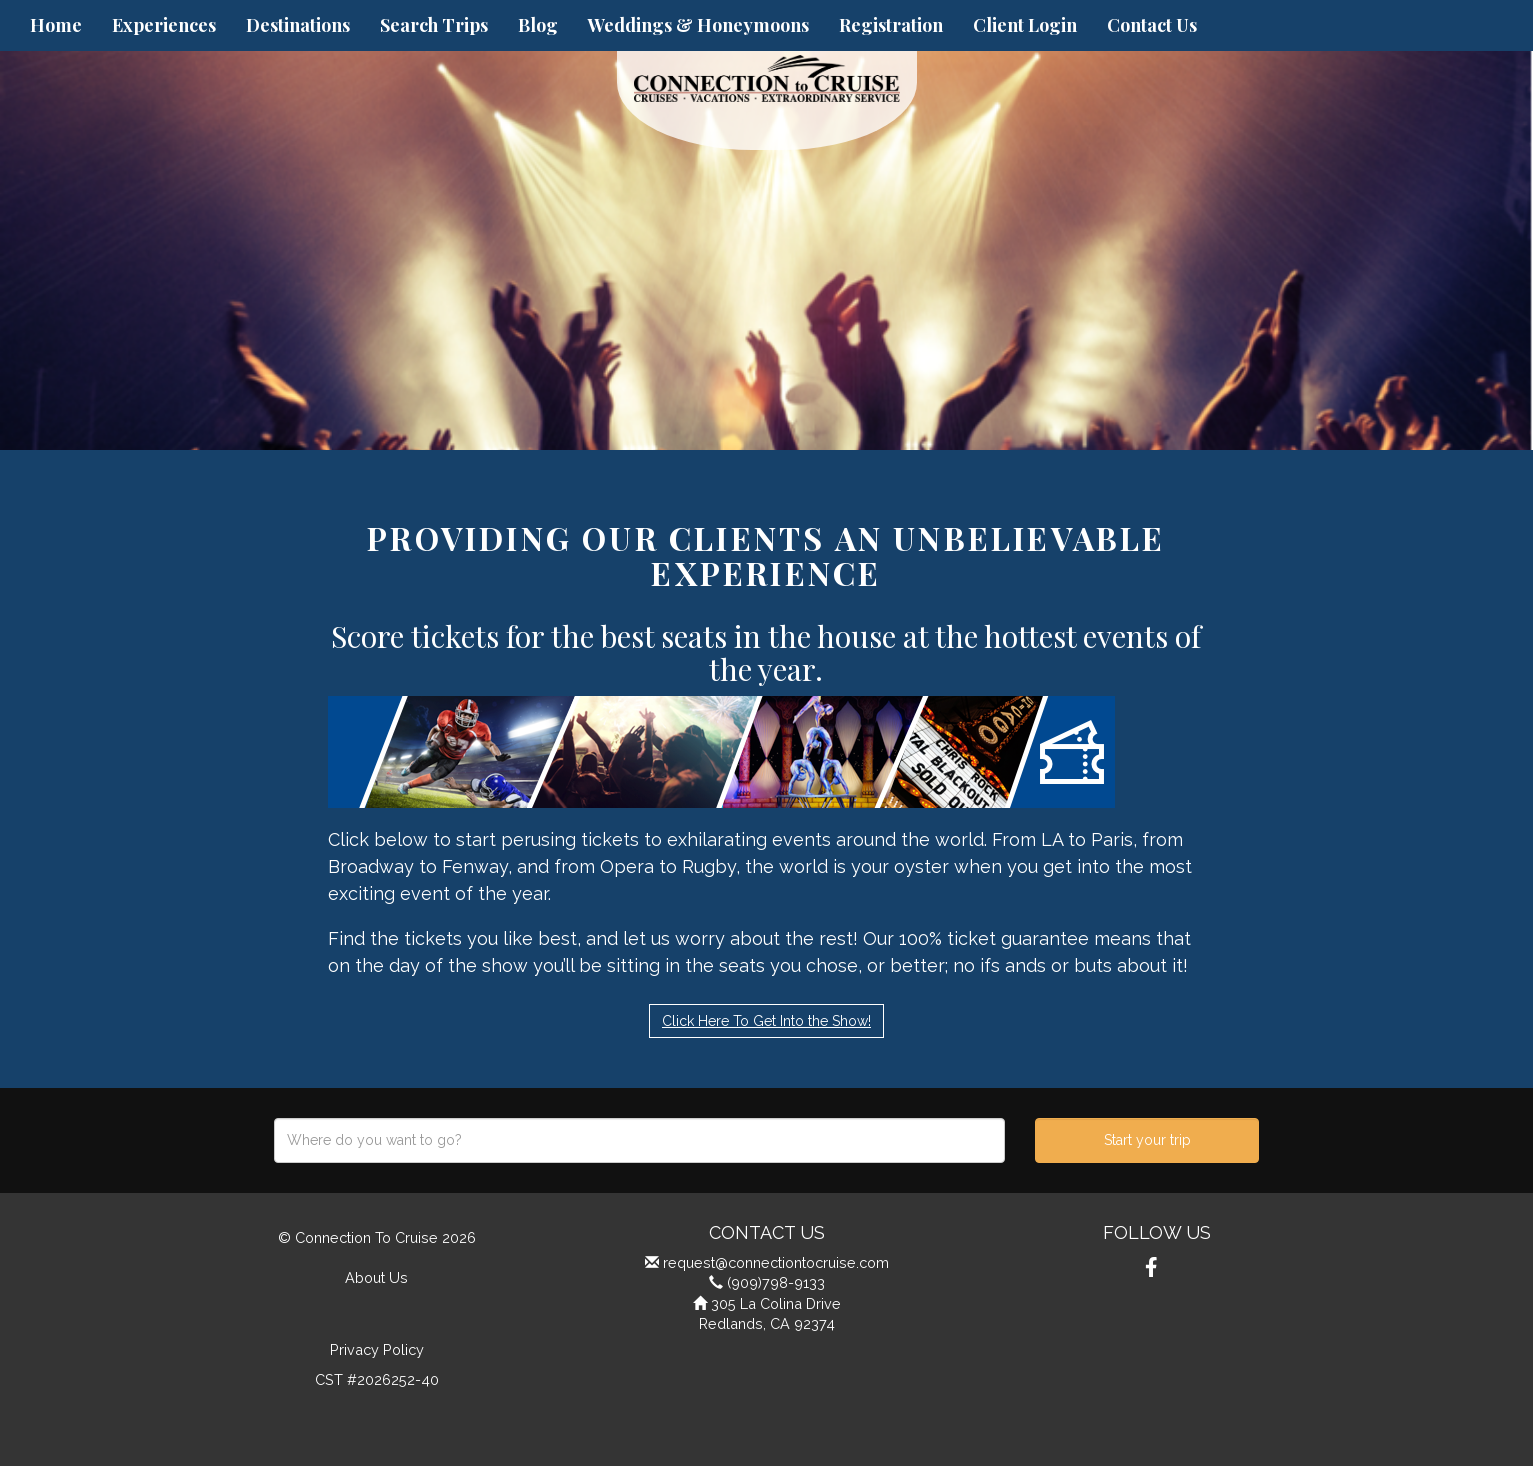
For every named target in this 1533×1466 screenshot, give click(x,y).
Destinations (298, 25)
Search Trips (434, 25)
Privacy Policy (377, 1349)
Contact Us (1152, 25)
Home (56, 25)
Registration (891, 25)
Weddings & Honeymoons (698, 25)
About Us (376, 1277)
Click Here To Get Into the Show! (766, 1021)
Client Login (1025, 25)
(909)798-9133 (776, 1282)
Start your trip (1147, 1140)
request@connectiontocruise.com (776, 1262)
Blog (538, 25)
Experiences (164, 25)
